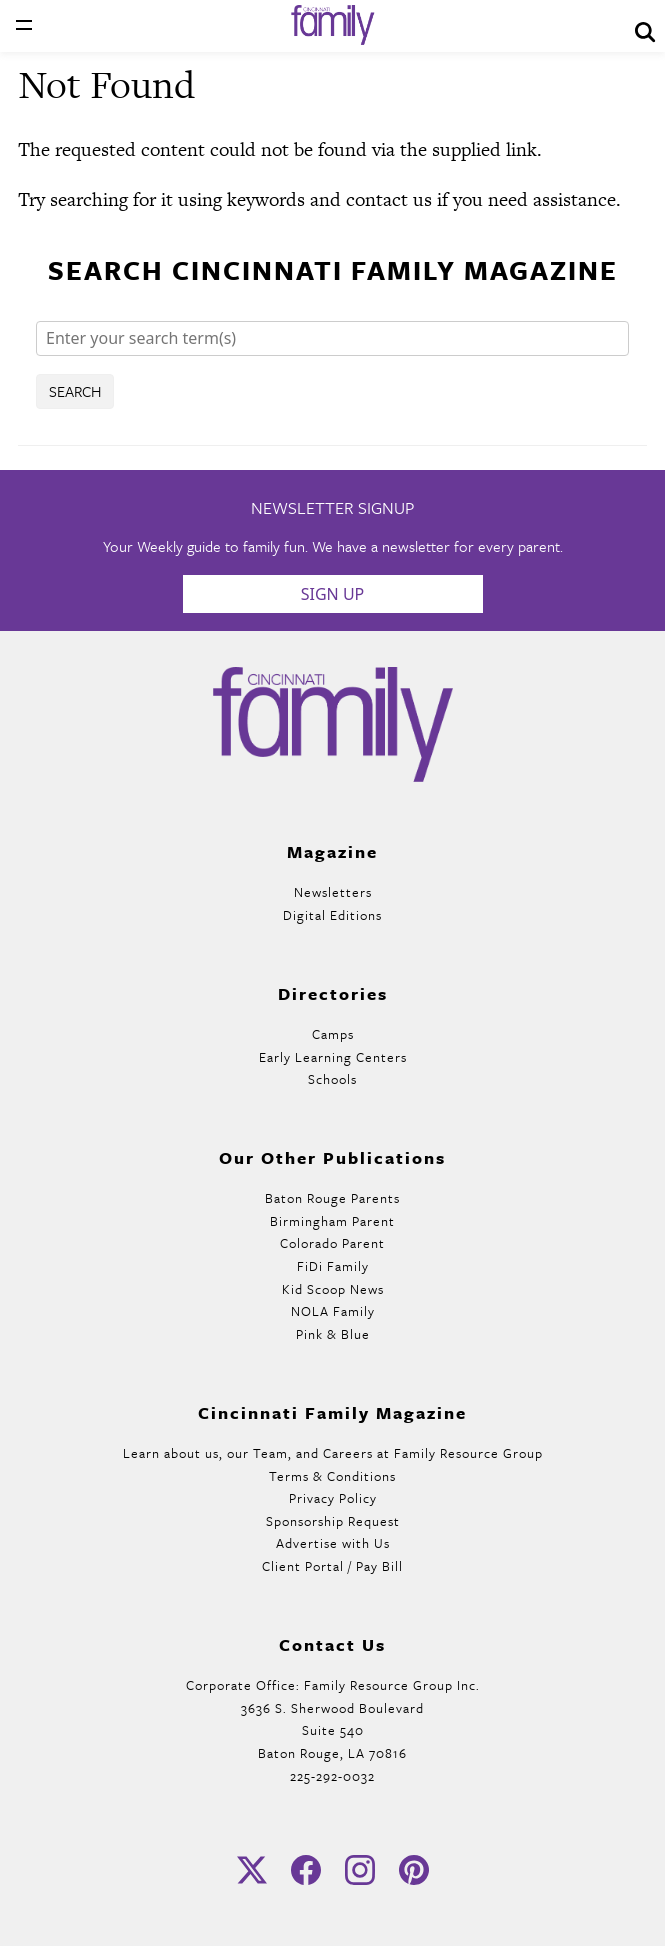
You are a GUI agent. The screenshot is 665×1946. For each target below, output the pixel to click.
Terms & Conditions (332, 1476)
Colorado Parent (332, 1243)
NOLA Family (333, 1311)
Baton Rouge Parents (332, 1198)
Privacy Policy (333, 1498)
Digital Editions (332, 915)
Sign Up (333, 594)
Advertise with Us (333, 1543)
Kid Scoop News (333, 1289)
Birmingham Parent (332, 1221)
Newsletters (333, 892)
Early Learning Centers (333, 1057)
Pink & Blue (333, 1334)
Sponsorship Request (333, 1521)
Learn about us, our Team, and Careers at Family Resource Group (333, 1453)
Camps (333, 1034)
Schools (332, 1079)
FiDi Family (333, 1266)
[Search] (332, 338)
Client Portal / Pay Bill (332, 1566)
